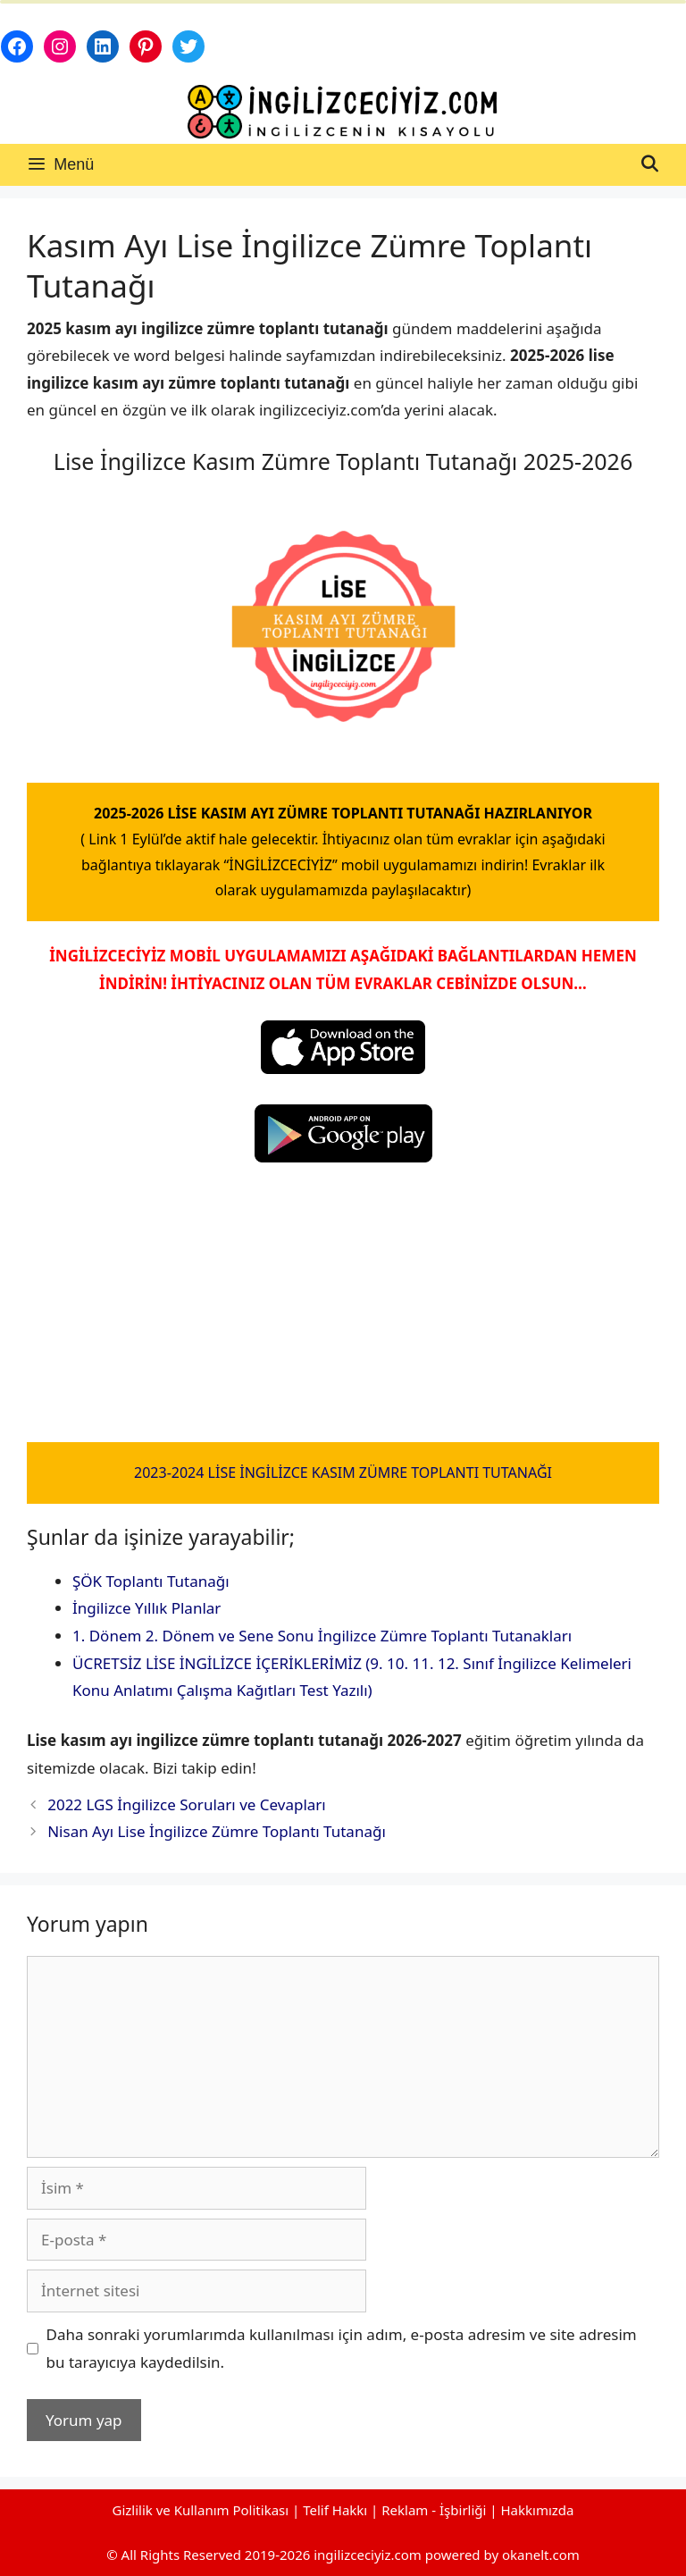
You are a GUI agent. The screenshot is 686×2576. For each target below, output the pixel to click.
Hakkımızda (537, 2510)
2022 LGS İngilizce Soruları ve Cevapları (186, 1804)
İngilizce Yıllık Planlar (146, 1608)
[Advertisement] (343, 1310)
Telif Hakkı (335, 2510)
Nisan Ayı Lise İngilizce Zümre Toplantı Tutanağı (216, 1831)
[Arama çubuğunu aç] (650, 165)
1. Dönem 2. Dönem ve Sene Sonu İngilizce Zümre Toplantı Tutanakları (322, 1635)
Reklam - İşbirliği (435, 2510)
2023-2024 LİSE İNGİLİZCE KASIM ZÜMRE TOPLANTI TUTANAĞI (343, 1472)
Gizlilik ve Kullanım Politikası (200, 2510)
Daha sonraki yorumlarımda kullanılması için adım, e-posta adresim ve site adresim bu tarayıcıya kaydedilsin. (341, 2348)
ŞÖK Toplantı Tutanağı (151, 1581)
